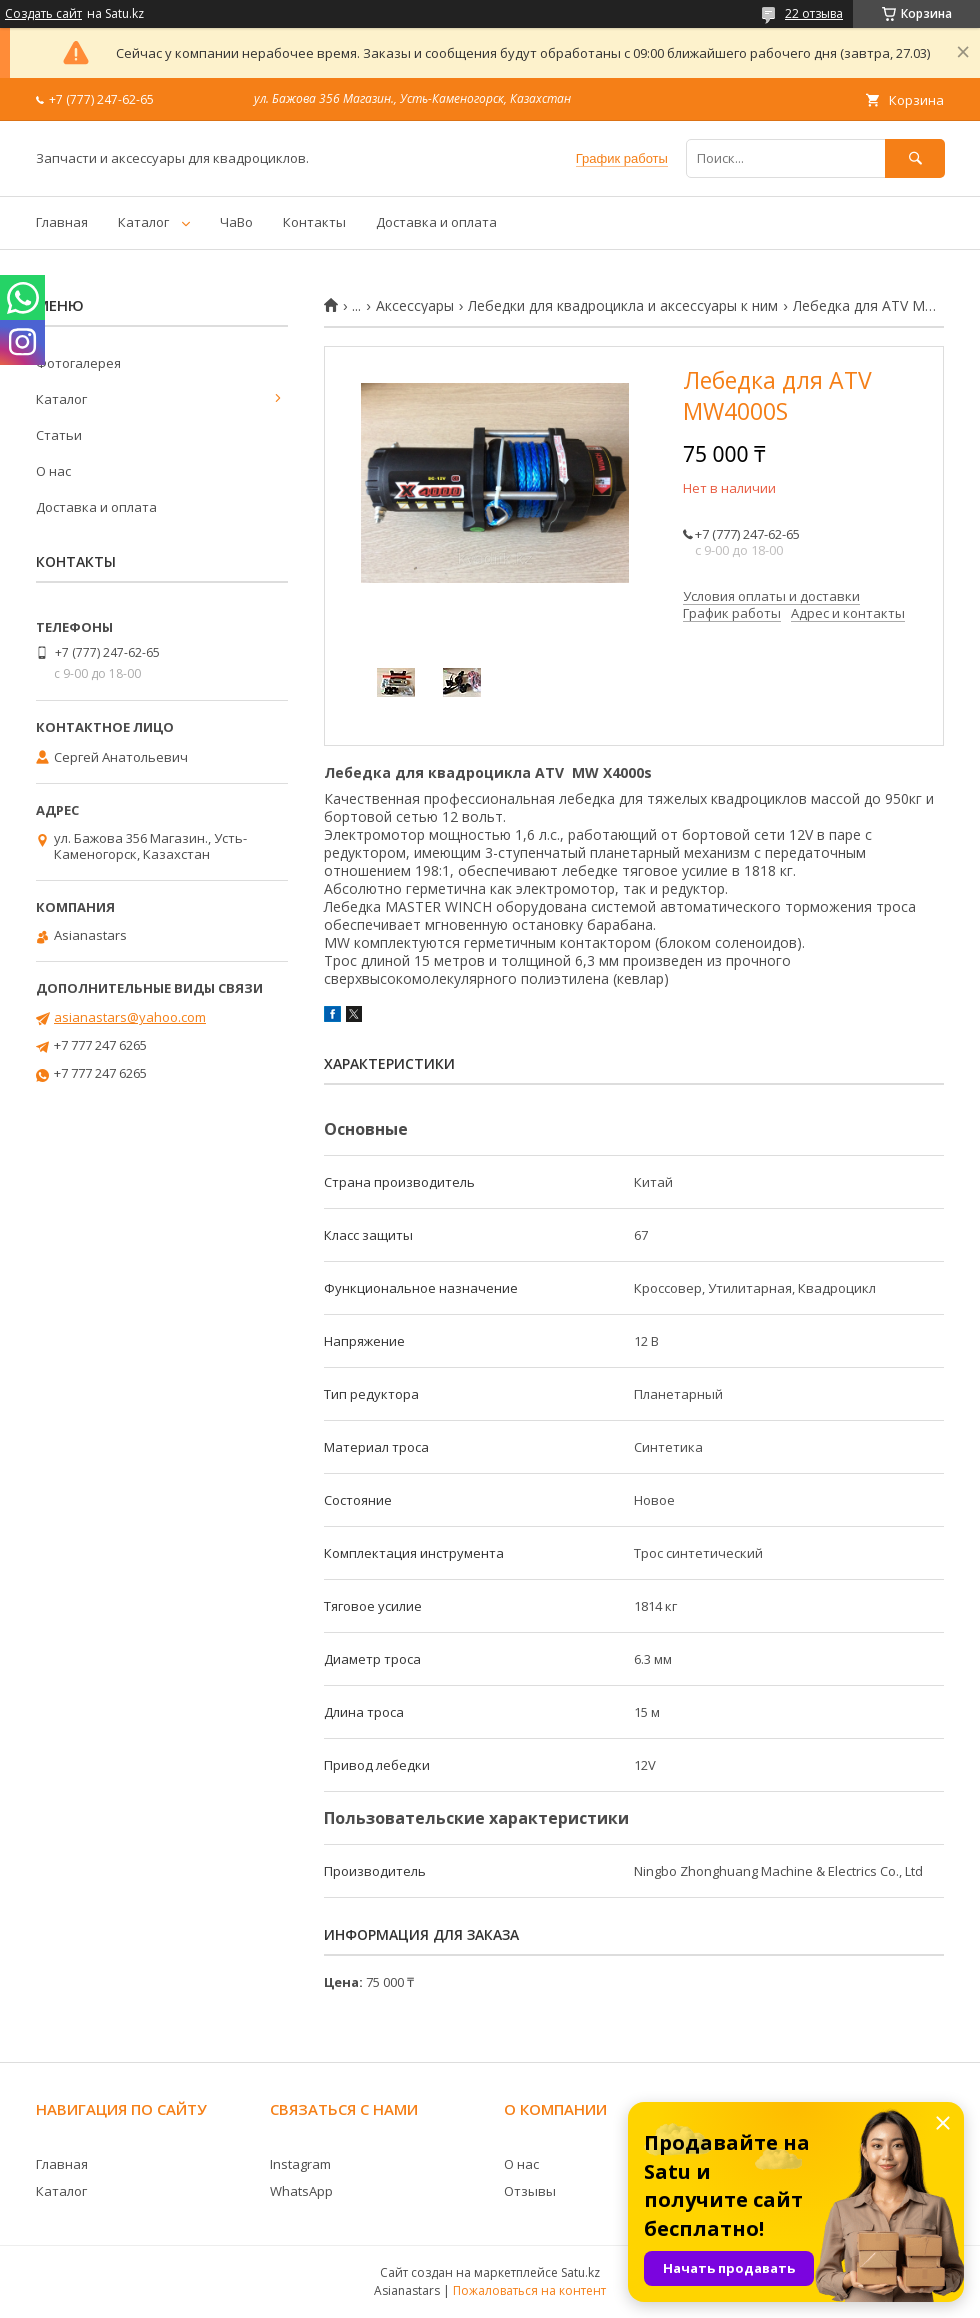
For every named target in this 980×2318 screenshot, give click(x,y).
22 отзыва (814, 13)
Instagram (300, 2164)
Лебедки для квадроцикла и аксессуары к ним (623, 306)
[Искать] (915, 158)
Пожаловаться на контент (529, 2290)
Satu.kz (580, 2272)
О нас (53, 471)
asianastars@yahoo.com (130, 1017)
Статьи (59, 435)
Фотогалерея (78, 363)
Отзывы (530, 2191)
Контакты (314, 222)
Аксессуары (415, 306)
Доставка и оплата (436, 222)
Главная (62, 222)
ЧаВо (236, 222)
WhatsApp (301, 2191)
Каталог (143, 222)
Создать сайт (43, 14)
